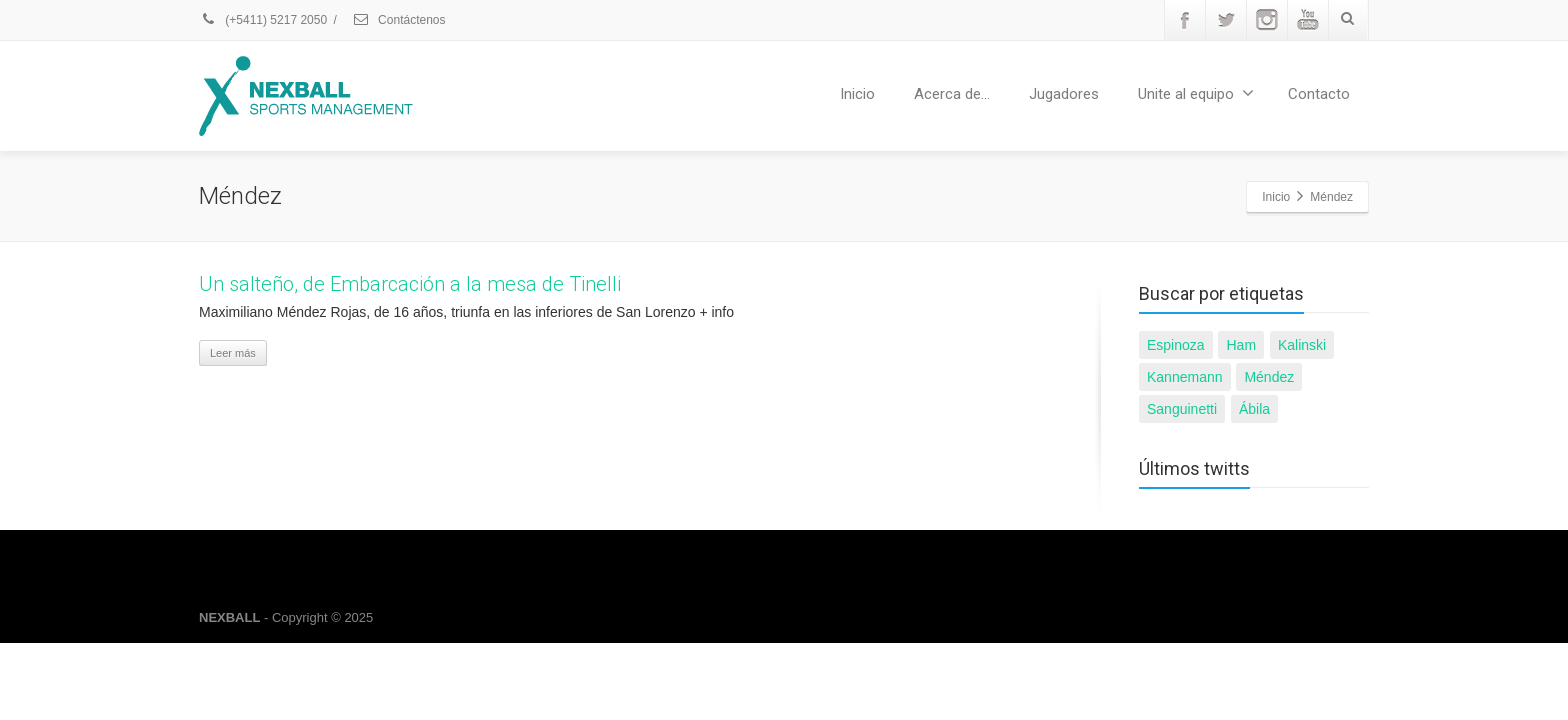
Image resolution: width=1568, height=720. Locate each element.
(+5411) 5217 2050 (263, 20)
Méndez (1269, 377)
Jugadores (1064, 94)
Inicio (857, 94)
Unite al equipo (1196, 93)
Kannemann (1185, 377)
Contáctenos (399, 20)
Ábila (1254, 409)
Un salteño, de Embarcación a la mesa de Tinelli (410, 284)
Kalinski (1302, 345)
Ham (1241, 345)
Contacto (1319, 94)
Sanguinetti (1182, 409)
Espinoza (1176, 345)
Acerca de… (952, 94)
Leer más (233, 353)
